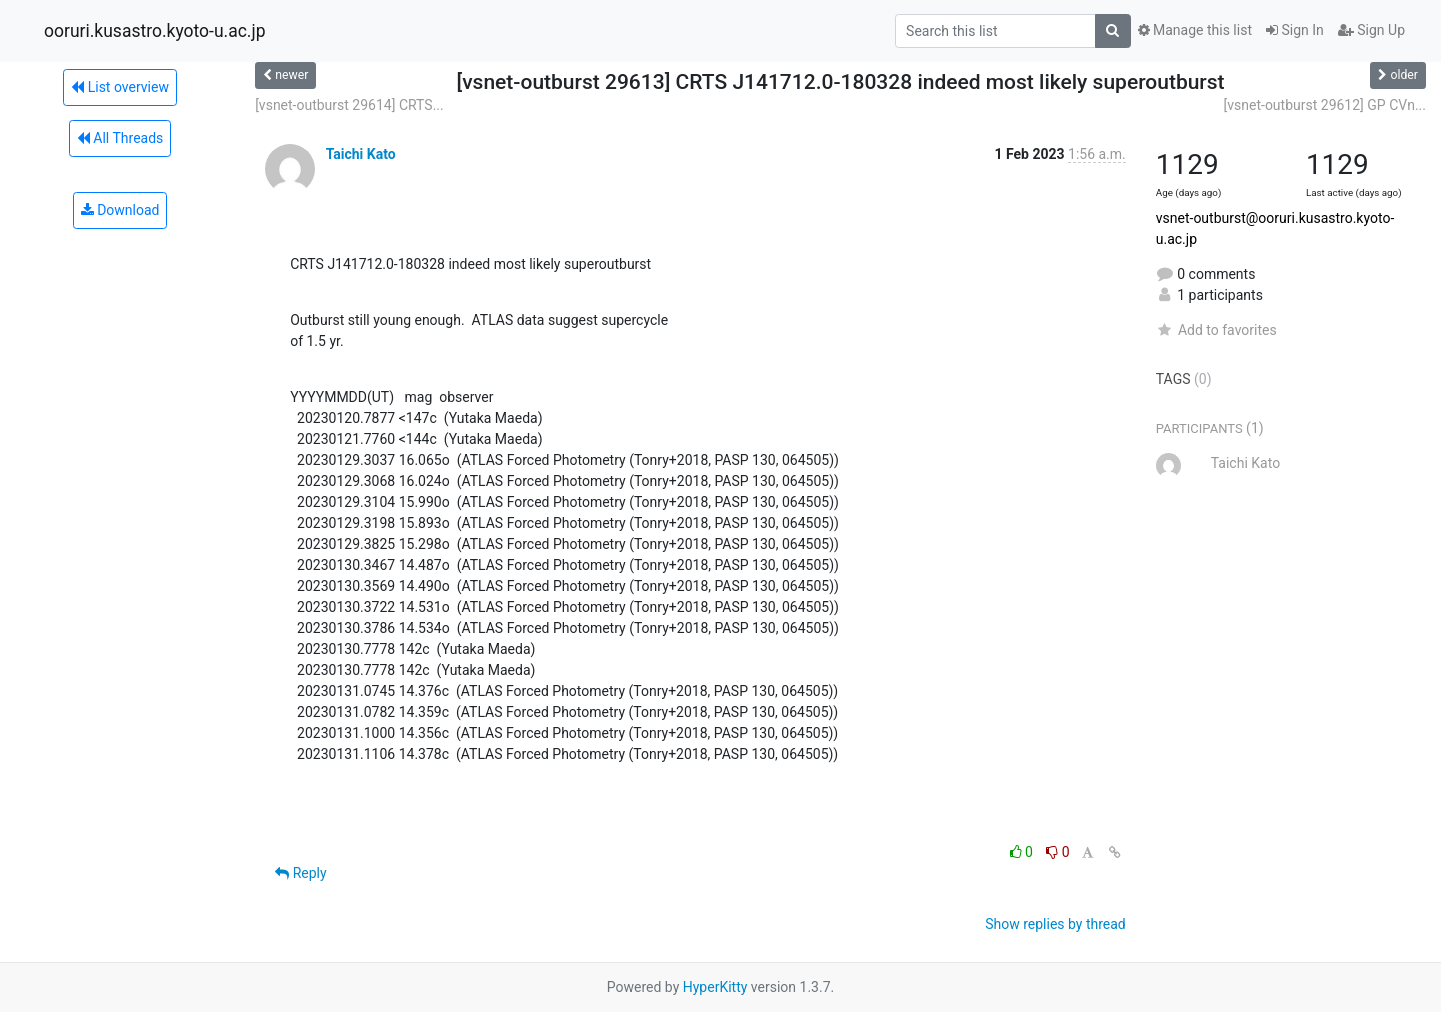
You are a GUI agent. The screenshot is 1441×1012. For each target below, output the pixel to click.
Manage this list (1195, 30)
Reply (300, 873)
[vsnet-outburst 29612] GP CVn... (1325, 105)
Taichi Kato (361, 154)
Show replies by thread (1055, 924)
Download (120, 210)
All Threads (120, 138)
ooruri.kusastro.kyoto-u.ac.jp (154, 31)
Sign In (1295, 30)
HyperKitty (715, 987)
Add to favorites (1216, 330)
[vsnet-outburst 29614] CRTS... (349, 105)
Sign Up (1371, 30)
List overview (120, 87)
